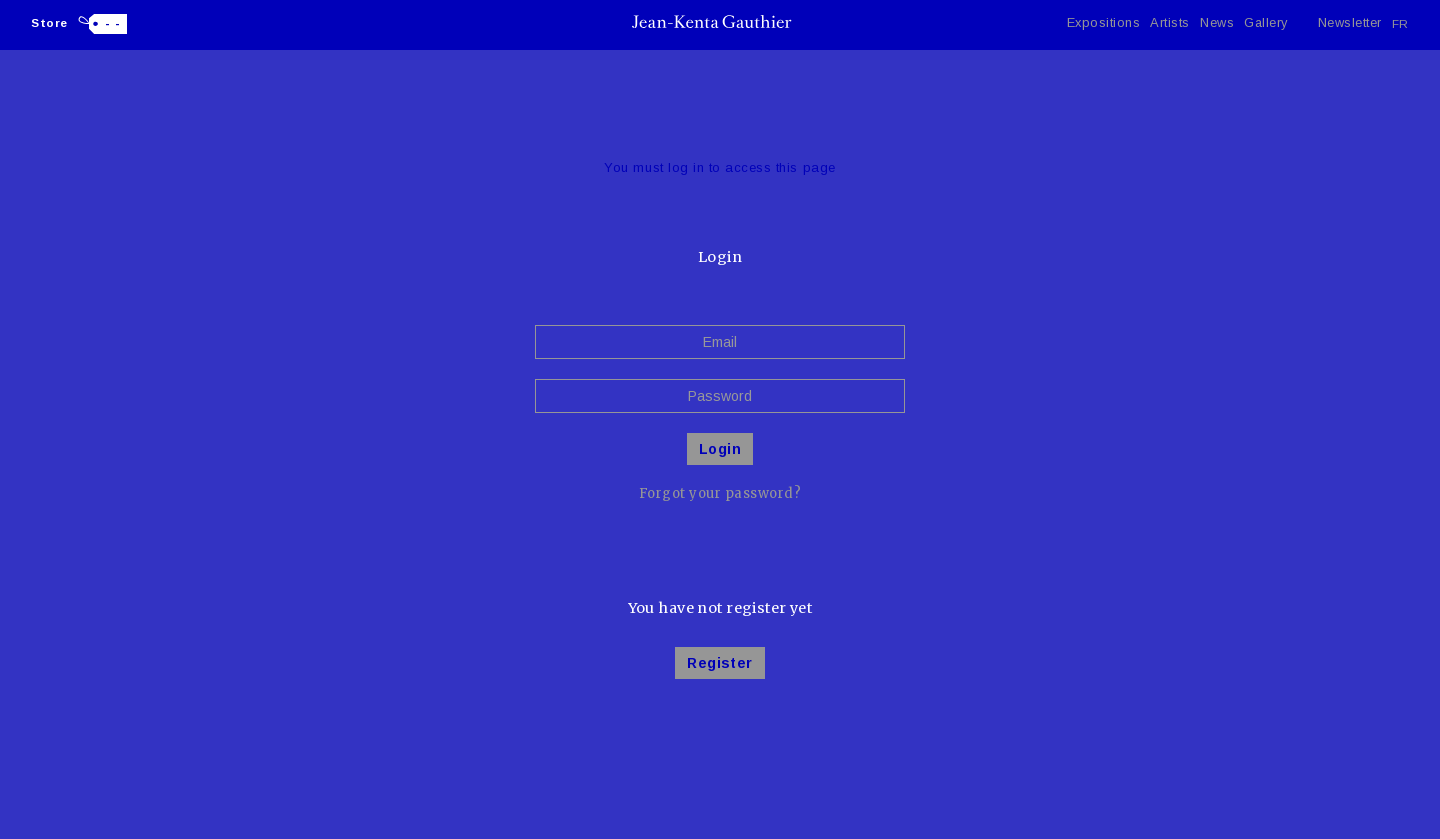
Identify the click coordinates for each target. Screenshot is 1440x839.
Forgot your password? (720, 493)
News (1217, 22)
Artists (1170, 22)
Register (719, 663)
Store (49, 22)
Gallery (1266, 22)
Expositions (1104, 22)
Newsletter (1350, 22)
